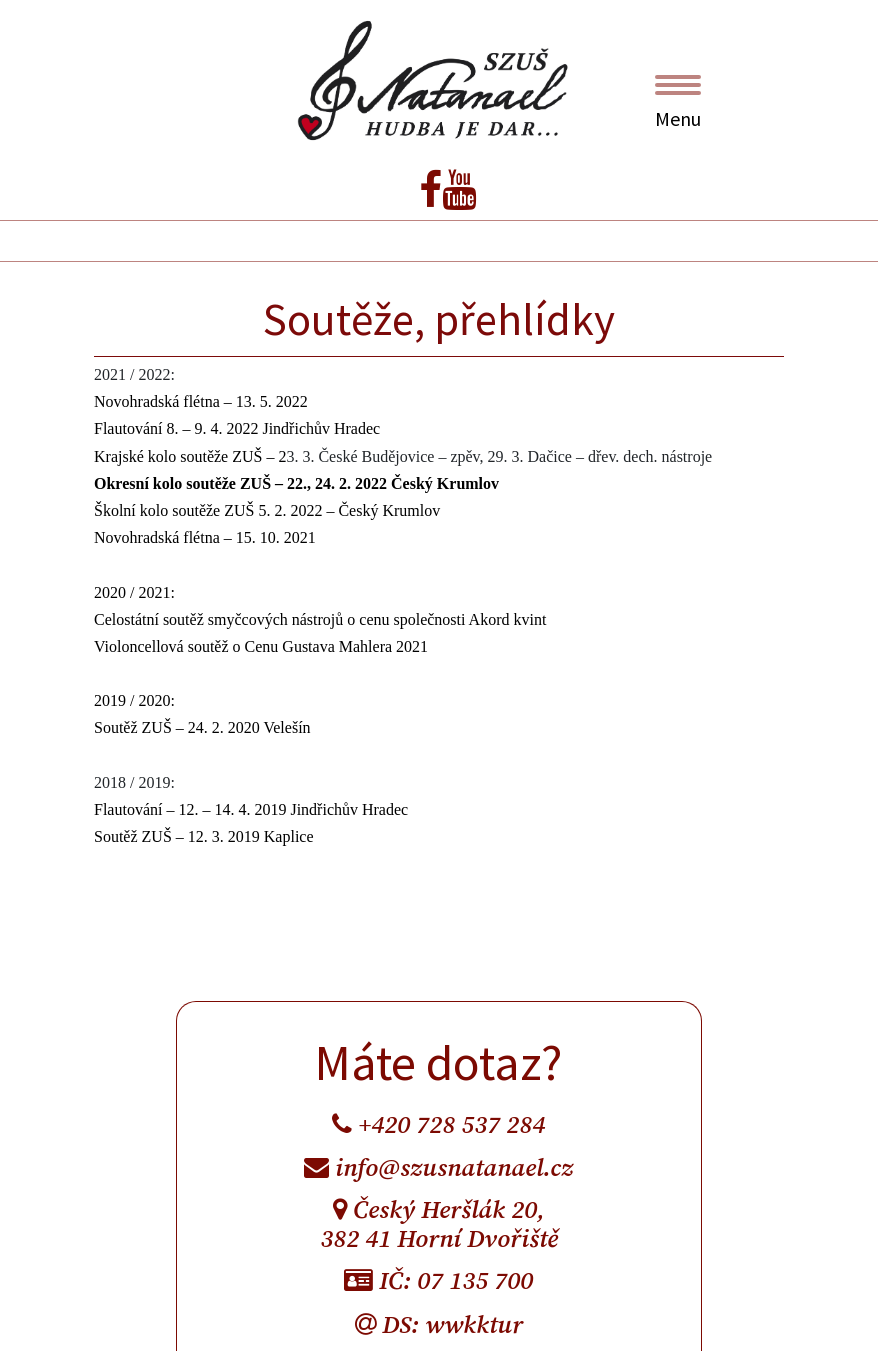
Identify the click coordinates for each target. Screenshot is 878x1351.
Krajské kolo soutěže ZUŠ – (186, 456)
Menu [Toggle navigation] (678, 103)
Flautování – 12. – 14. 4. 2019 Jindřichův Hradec (251, 809)
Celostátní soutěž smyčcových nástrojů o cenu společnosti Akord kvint (320, 619)
